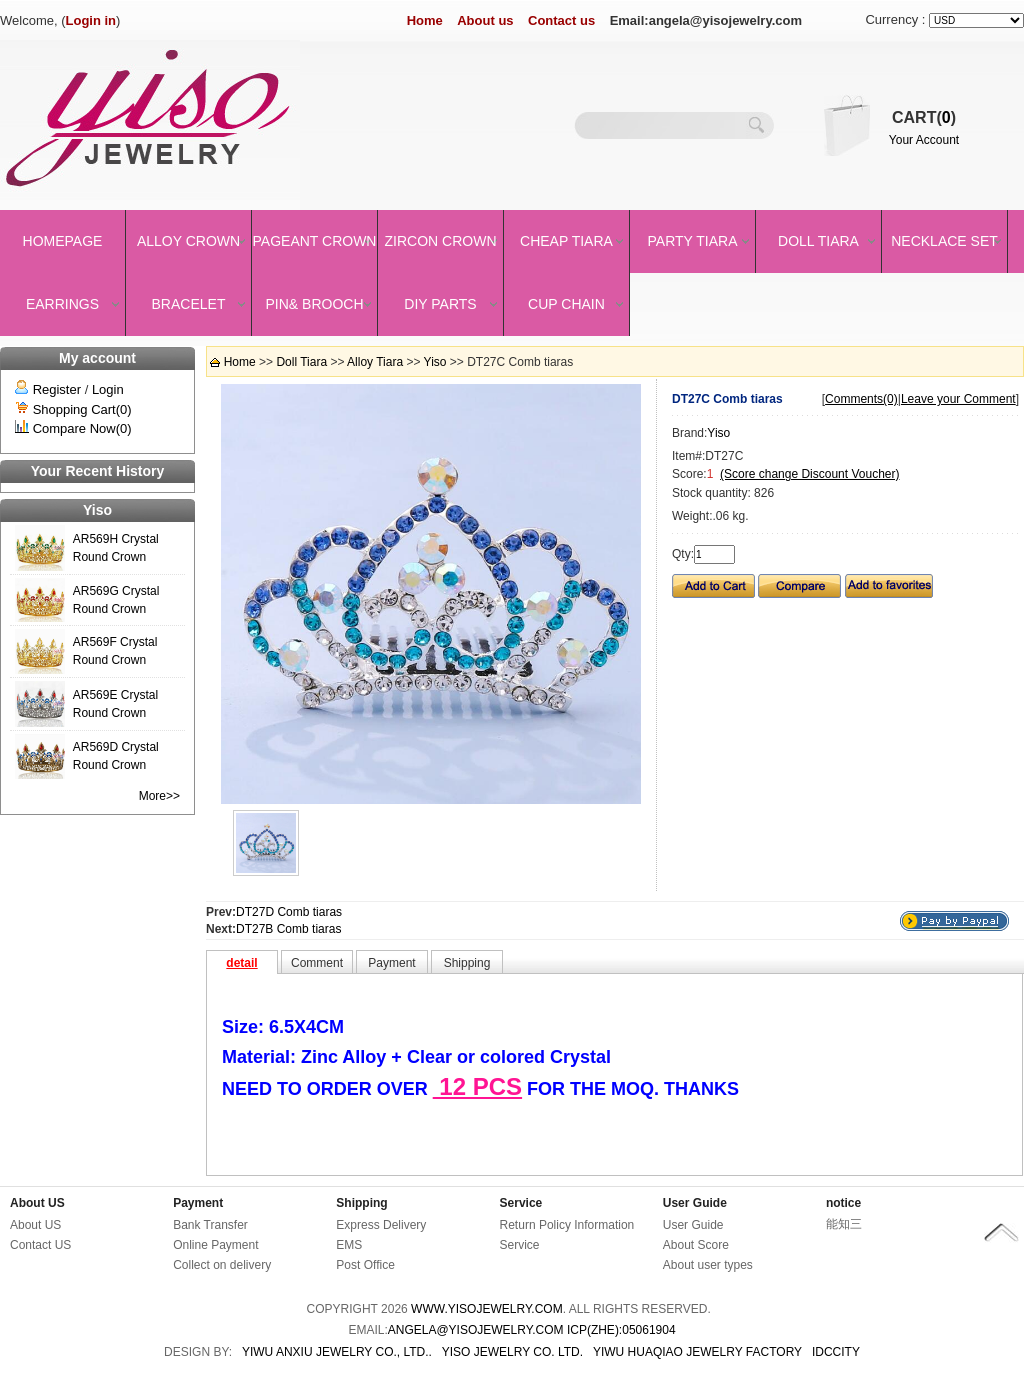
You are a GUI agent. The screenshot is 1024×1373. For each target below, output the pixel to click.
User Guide (695, 1203)
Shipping (361, 1203)
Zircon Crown (441, 241)
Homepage (63, 241)
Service (521, 1203)
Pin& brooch (314, 304)
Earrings (62, 304)
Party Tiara (693, 241)
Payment (198, 1203)
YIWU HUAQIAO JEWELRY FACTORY (697, 1352)
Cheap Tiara (566, 241)
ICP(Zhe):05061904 (621, 1330)
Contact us (561, 20)
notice (843, 1203)
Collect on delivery (222, 1265)
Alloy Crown (188, 241)
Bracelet (189, 304)
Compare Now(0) (82, 428)
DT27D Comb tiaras (289, 912)
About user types (708, 1265)
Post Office (365, 1265)
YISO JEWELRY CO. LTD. (512, 1352)
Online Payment (215, 1245)
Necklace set (944, 241)
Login (108, 389)
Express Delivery (381, 1225)
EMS (349, 1245)
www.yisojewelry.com (487, 1309)
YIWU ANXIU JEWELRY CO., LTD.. (337, 1352)
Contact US (40, 1245)
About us (485, 20)
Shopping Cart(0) (82, 409)
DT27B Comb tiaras (288, 929)
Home (425, 20)
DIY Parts (440, 304)
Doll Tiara (818, 241)
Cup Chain (566, 304)
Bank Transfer (210, 1225)
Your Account (924, 140)
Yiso (435, 362)
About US (37, 1203)
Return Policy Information (567, 1225)
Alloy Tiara (375, 362)
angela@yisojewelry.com (476, 1330)
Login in (91, 20)
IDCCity (836, 1352)
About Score (696, 1245)
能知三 (844, 1224)
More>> (159, 796)
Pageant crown (315, 241)
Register (57, 389)
